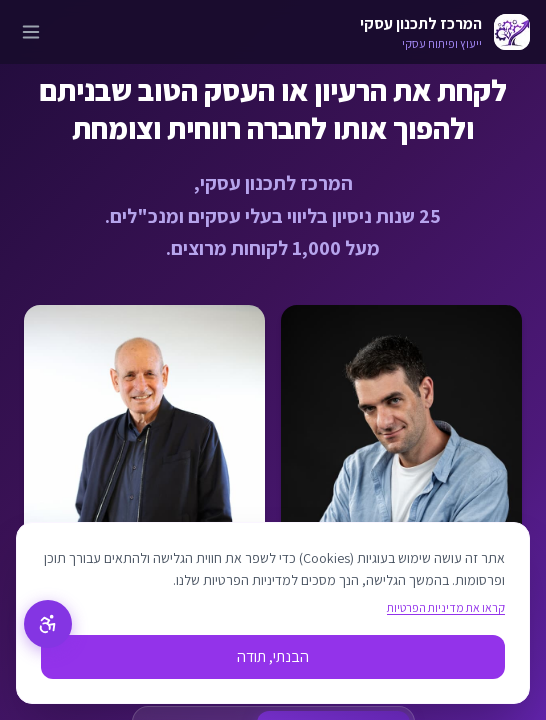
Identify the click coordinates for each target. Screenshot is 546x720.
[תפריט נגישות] (48, 624)
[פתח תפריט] (31, 32)
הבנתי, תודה (273, 656)
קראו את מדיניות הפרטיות (446, 607)
